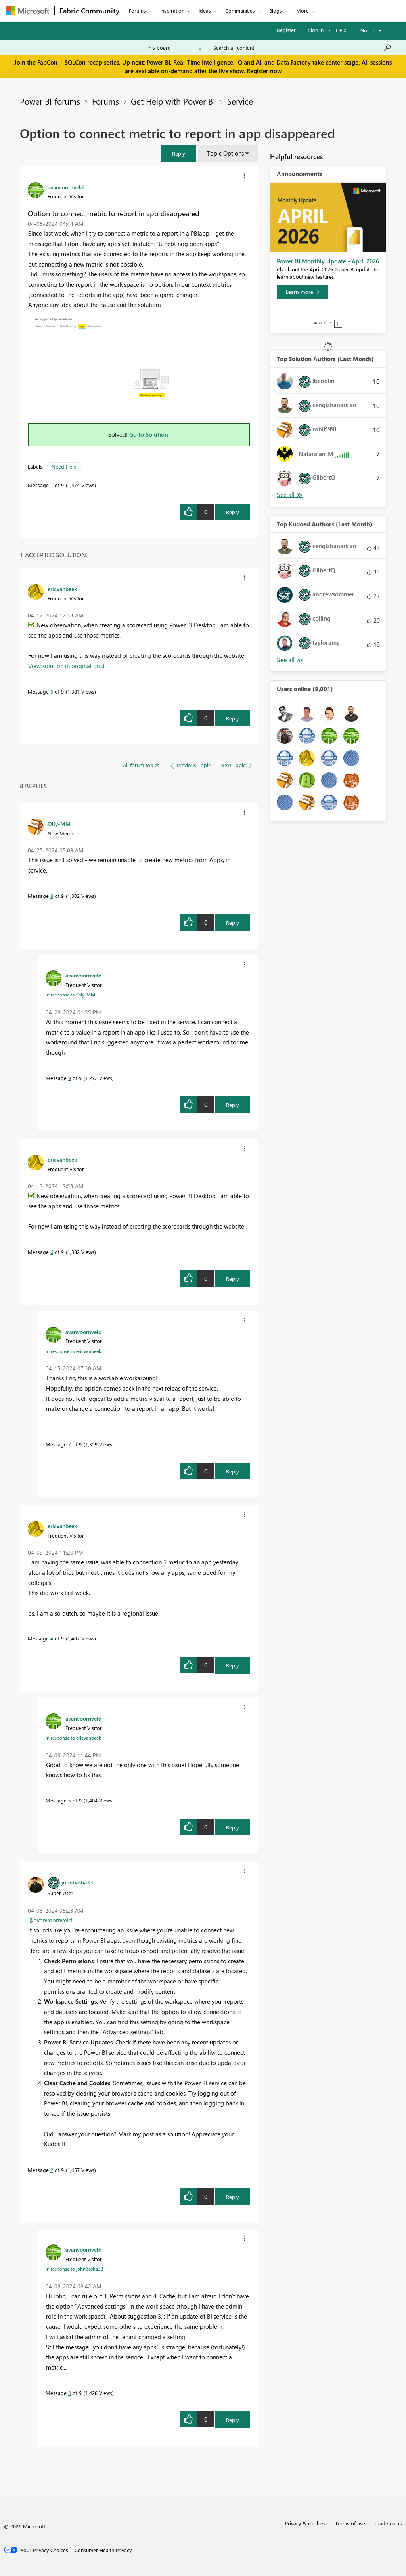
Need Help (64, 466)
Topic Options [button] (225, 153)
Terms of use (350, 2523)
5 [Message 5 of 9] (69, 1800)
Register (286, 30)
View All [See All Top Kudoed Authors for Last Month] (290, 660)
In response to (70, 994)
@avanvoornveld (50, 1920)
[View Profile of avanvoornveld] (66, 187)
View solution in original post (66, 666)
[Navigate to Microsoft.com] (27, 10)
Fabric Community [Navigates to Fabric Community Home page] (89, 10)
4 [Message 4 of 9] (51, 1638)
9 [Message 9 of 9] (69, 1078)
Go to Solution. (149, 434)
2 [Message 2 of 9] (51, 2169)
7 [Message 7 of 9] (69, 1444)
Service (240, 101)
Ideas (205, 10)
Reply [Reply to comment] (232, 718)
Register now (264, 71)
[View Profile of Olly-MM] (59, 823)
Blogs (275, 10)
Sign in (316, 30)
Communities (240, 10)
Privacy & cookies (305, 2523)
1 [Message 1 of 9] (51, 485)
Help (341, 30)
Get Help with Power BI (173, 101)
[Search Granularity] (174, 47)
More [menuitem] (302, 10)
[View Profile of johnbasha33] (77, 1882)
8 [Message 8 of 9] (51, 895)
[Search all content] (302, 47)
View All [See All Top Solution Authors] (290, 494)
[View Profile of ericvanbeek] (62, 589)
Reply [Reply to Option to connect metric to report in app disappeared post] (232, 512)
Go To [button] (367, 30)
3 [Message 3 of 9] (69, 2392)
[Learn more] (302, 292)
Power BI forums (50, 101)
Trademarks (388, 2523)
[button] (178, 153)
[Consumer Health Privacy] (103, 2550)
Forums (137, 10)
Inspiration (172, 10)
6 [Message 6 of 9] (51, 691)
